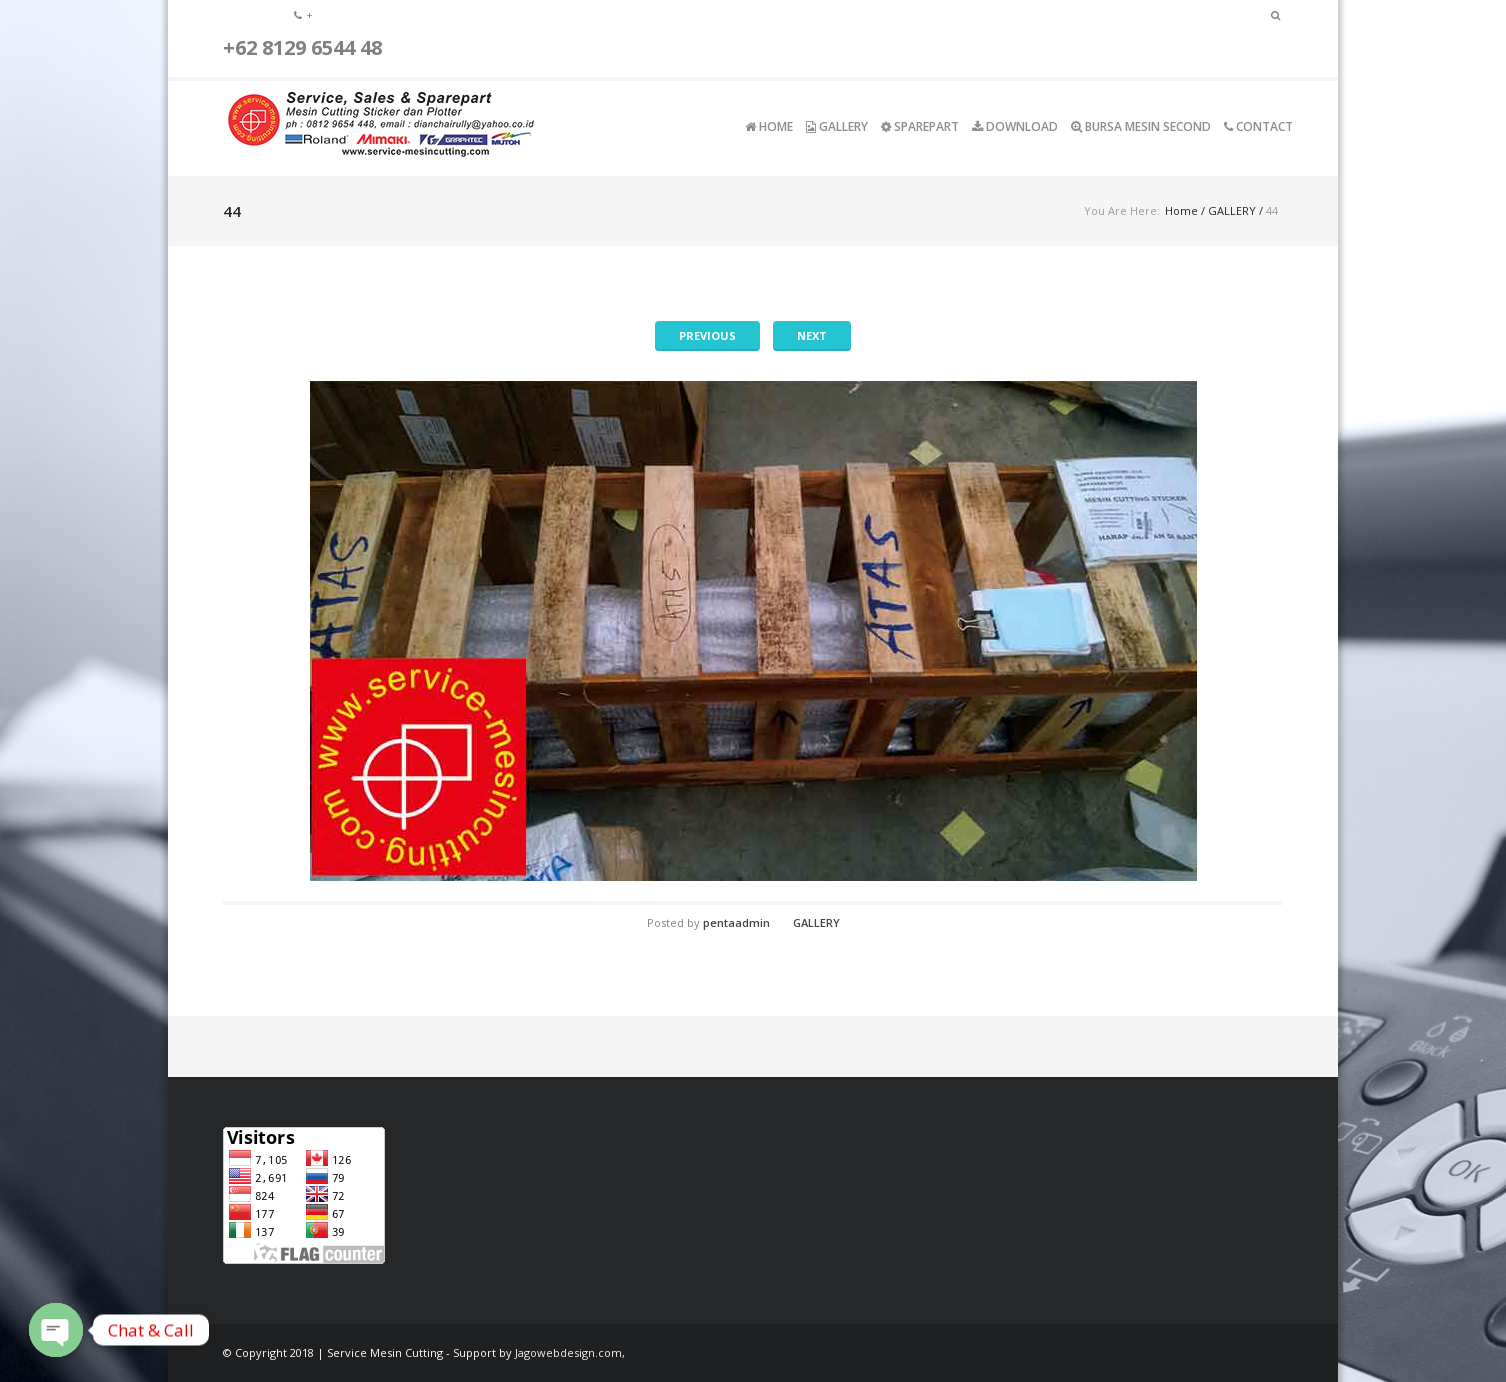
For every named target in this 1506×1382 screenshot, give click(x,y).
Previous (707, 335)
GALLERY (1232, 210)
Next (812, 335)
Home (1181, 210)
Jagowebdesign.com (568, 1352)
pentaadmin (736, 922)
